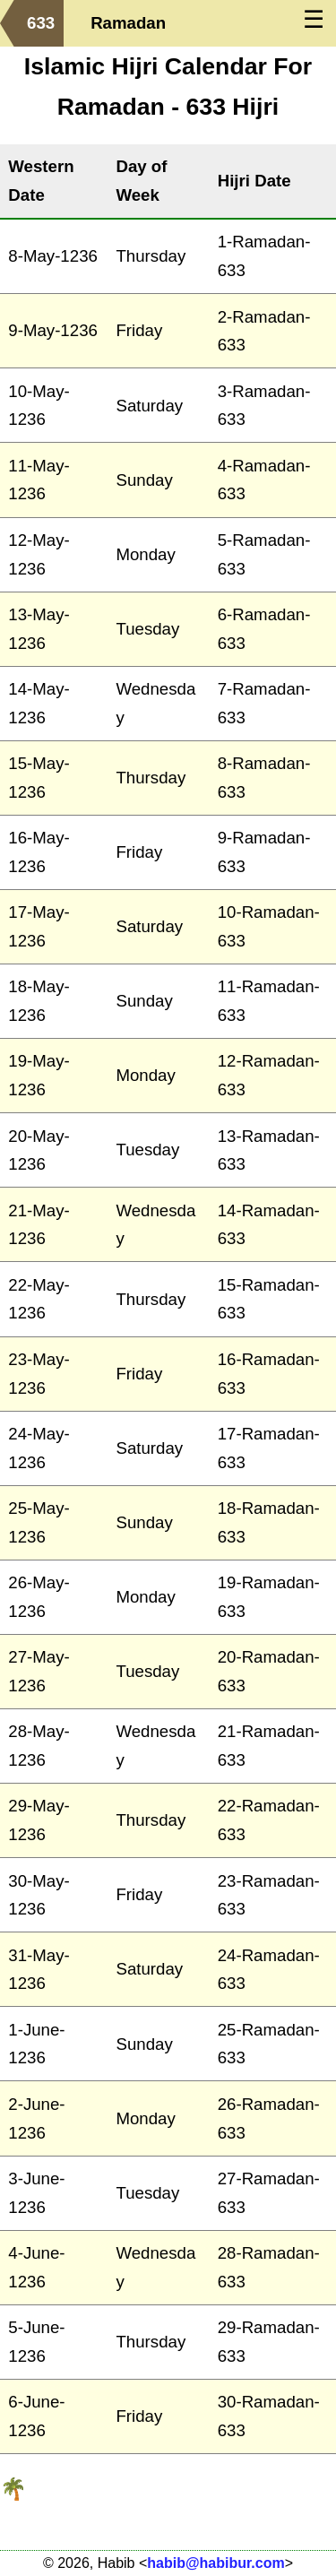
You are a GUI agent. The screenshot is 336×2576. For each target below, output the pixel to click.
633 (41, 22)
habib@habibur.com (215, 2563)
